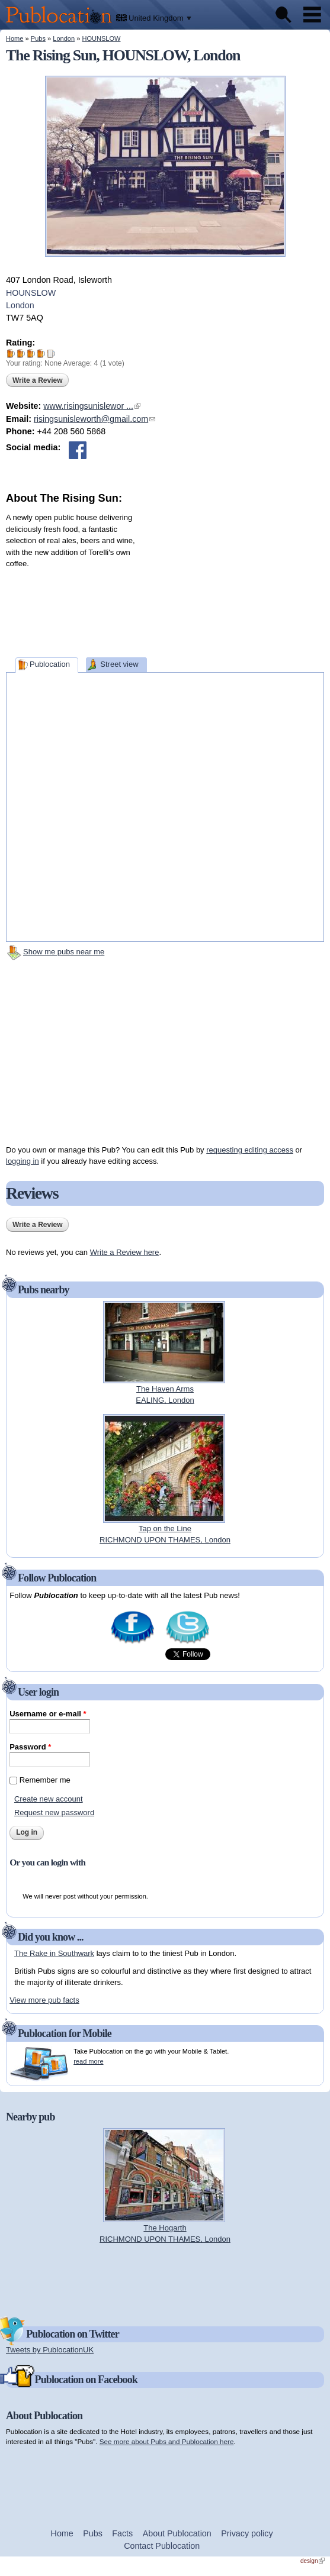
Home (14, 38)
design (312, 2561)
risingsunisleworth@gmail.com (94, 419)
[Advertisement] (235, 580)
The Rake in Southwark (54, 1953)
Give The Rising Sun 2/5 (21, 353)
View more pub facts (44, 2000)
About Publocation (177, 2533)
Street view (119, 664)
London (64, 38)
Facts (122, 2533)
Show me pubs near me (63, 951)
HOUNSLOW (101, 38)
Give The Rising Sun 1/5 (11, 353)
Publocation (50, 664)
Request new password (54, 1812)
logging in (22, 1161)
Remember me (45, 1780)
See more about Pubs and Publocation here (167, 2441)
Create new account (48, 1798)
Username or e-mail (47, 1713)
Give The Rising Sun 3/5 (31, 353)
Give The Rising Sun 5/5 (51, 353)
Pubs (38, 38)
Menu (312, 15)
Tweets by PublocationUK (50, 2349)
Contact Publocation (162, 2546)
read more (88, 2061)
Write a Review (37, 380)
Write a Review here (124, 1252)
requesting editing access (249, 1149)
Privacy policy (247, 2533)
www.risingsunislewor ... (91, 406)
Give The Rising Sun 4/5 (41, 353)
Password (30, 1746)
